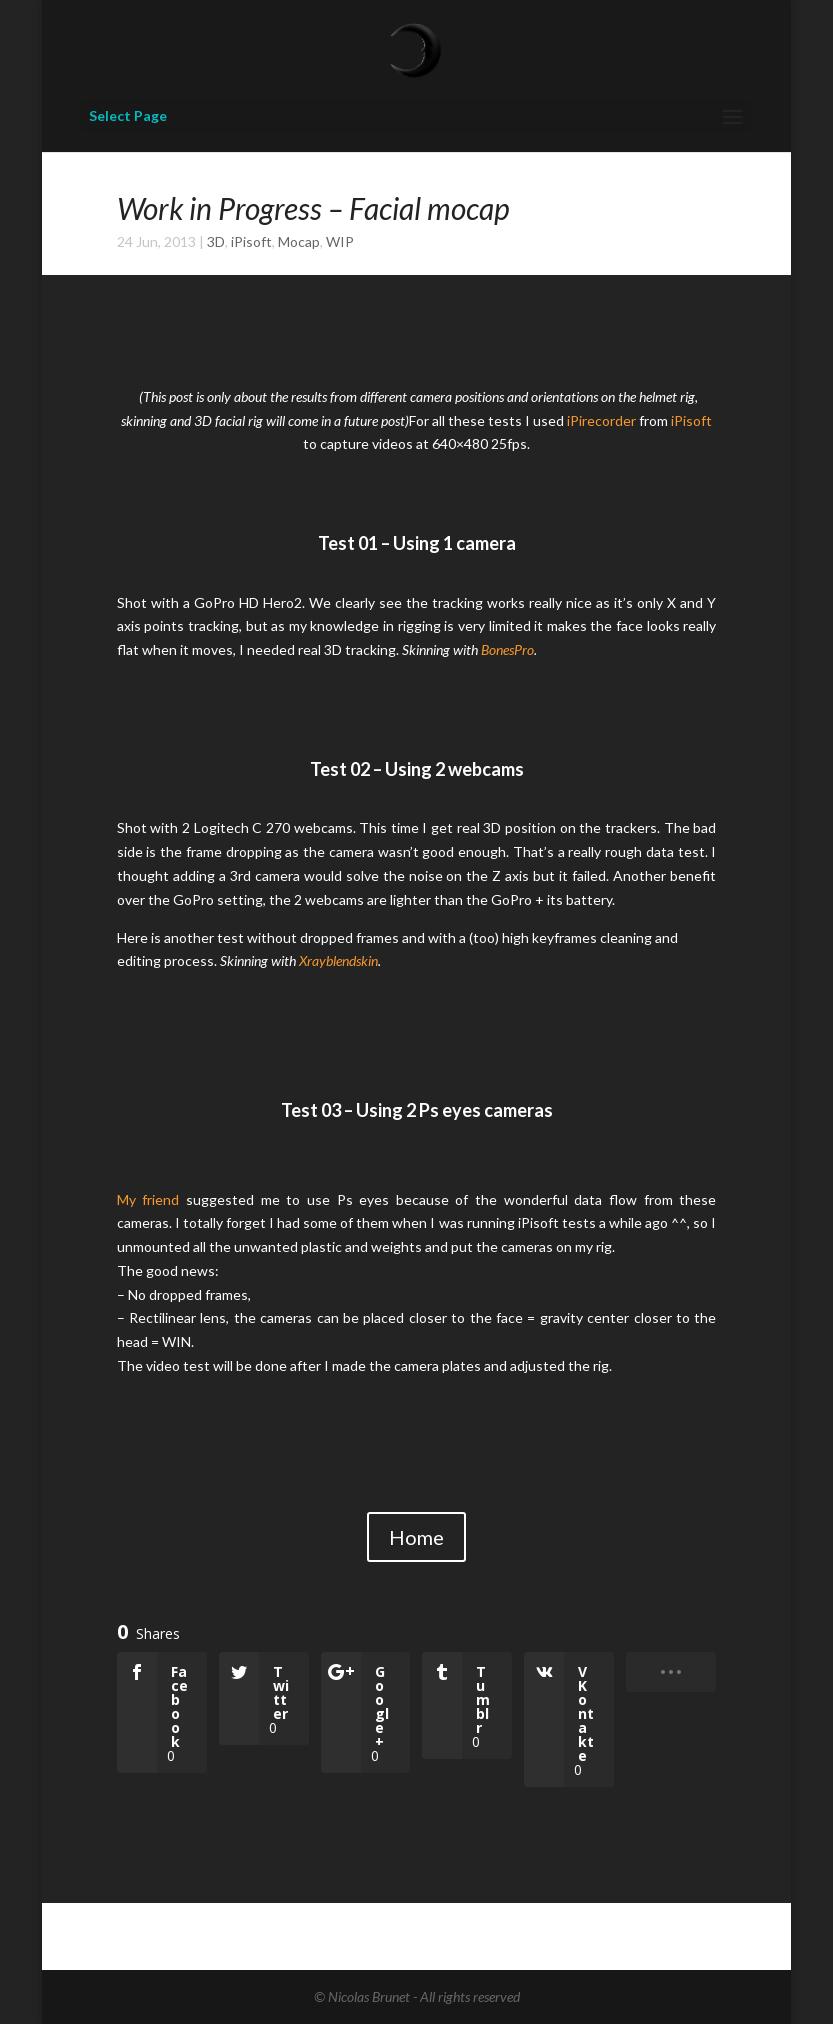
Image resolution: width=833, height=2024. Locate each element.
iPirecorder (601, 420)
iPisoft (251, 241)
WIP (340, 241)
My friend (148, 1199)
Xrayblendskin (338, 960)
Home (416, 1537)
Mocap (299, 241)
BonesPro (507, 649)
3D (216, 241)
